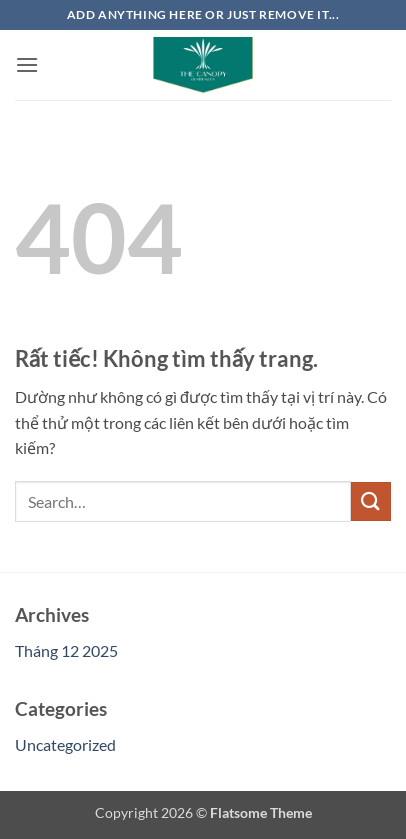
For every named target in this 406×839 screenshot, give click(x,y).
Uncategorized (65, 744)
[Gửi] (371, 501)
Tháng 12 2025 (66, 650)
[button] (27, 64)
